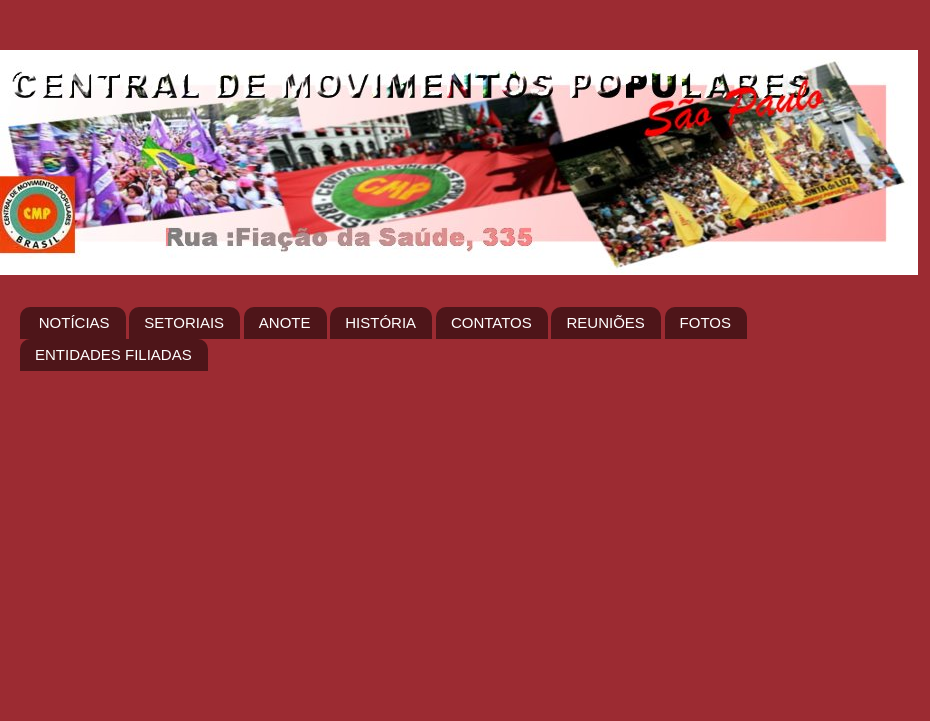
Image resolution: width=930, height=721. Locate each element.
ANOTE (285, 322)
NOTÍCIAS (74, 322)
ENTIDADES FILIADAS (113, 354)
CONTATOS (491, 322)
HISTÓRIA (380, 322)
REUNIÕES (605, 322)
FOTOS (705, 322)
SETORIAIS (184, 322)
